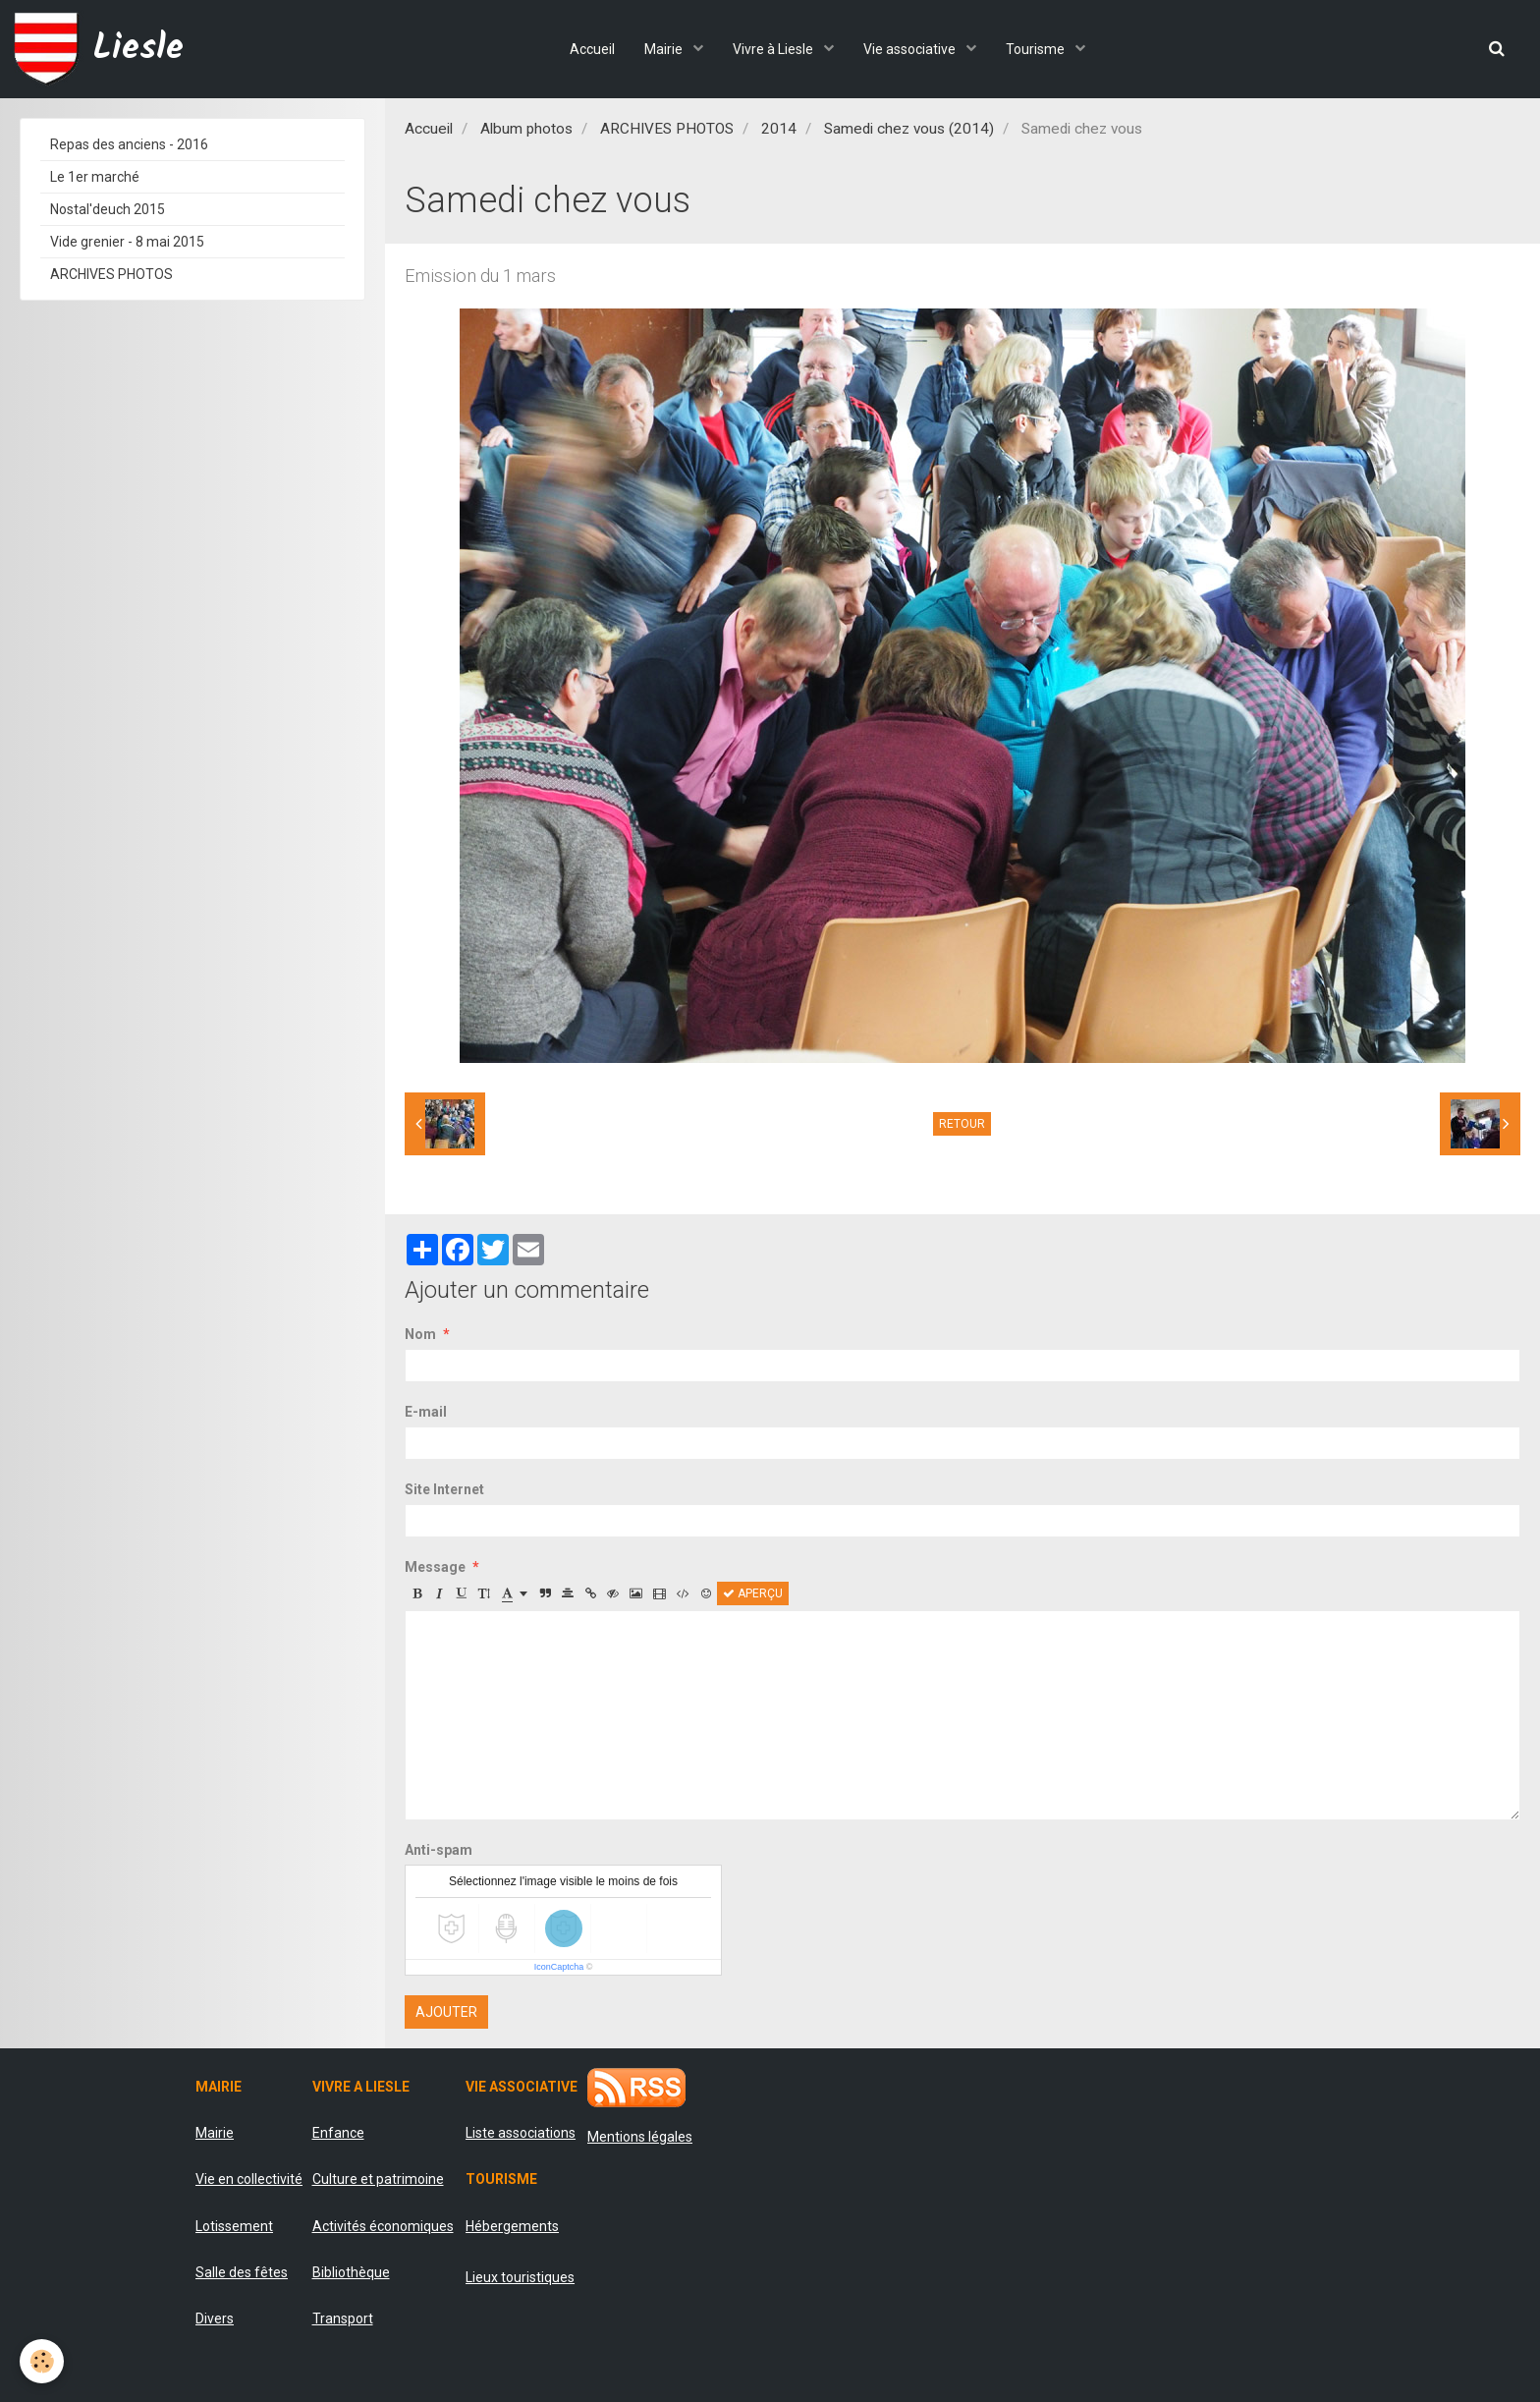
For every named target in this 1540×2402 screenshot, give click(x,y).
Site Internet (444, 1489)
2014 (779, 129)
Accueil (592, 49)
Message (435, 1567)
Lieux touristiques (520, 2277)
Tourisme (1037, 49)
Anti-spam (438, 1850)
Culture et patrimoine (378, 2179)
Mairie (665, 49)
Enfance (338, 2133)
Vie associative (911, 49)
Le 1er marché (94, 177)
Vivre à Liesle (774, 49)
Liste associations (521, 2133)
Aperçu (753, 1593)
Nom (420, 1334)
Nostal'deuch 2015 (107, 209)
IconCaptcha (559, 1967)
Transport (342, 2318)
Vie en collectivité (248, 2179)
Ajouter (446, 2012)
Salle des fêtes (241, 2272)
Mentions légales (639, 2137)
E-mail (426, 1412)
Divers (214, 2318)
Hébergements (512, 2226)
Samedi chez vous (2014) (909, 129)
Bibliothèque (351, 2272)
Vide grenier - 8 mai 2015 (127, 242)
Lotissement (234, 2226)
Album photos (526, 129)
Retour (962, 1124)
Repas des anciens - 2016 (129, 144)
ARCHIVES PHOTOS (667, 129)
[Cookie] (42, 2361)
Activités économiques (383, 2226)
